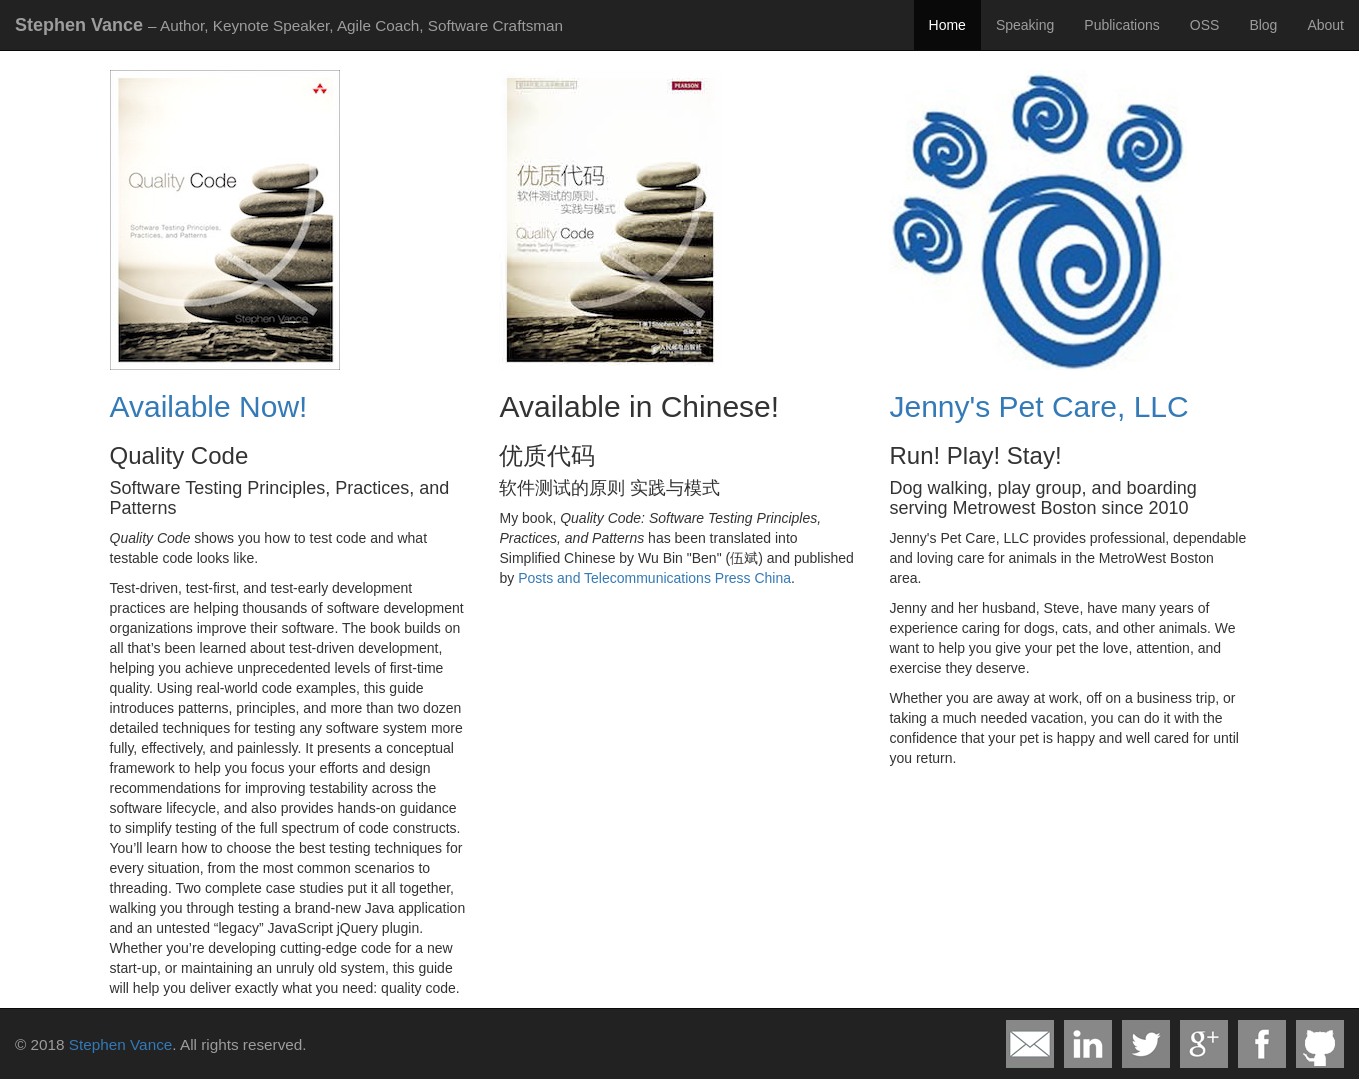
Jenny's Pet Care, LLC (1038, 406)
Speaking (1025, 25)
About (1325, 25)
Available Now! (209, 406)
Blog (1263, 25)
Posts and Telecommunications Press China (654, 578)
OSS (1205, 25)
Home (947, 25)
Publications (1122, 25)
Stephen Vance (120, 1044)
